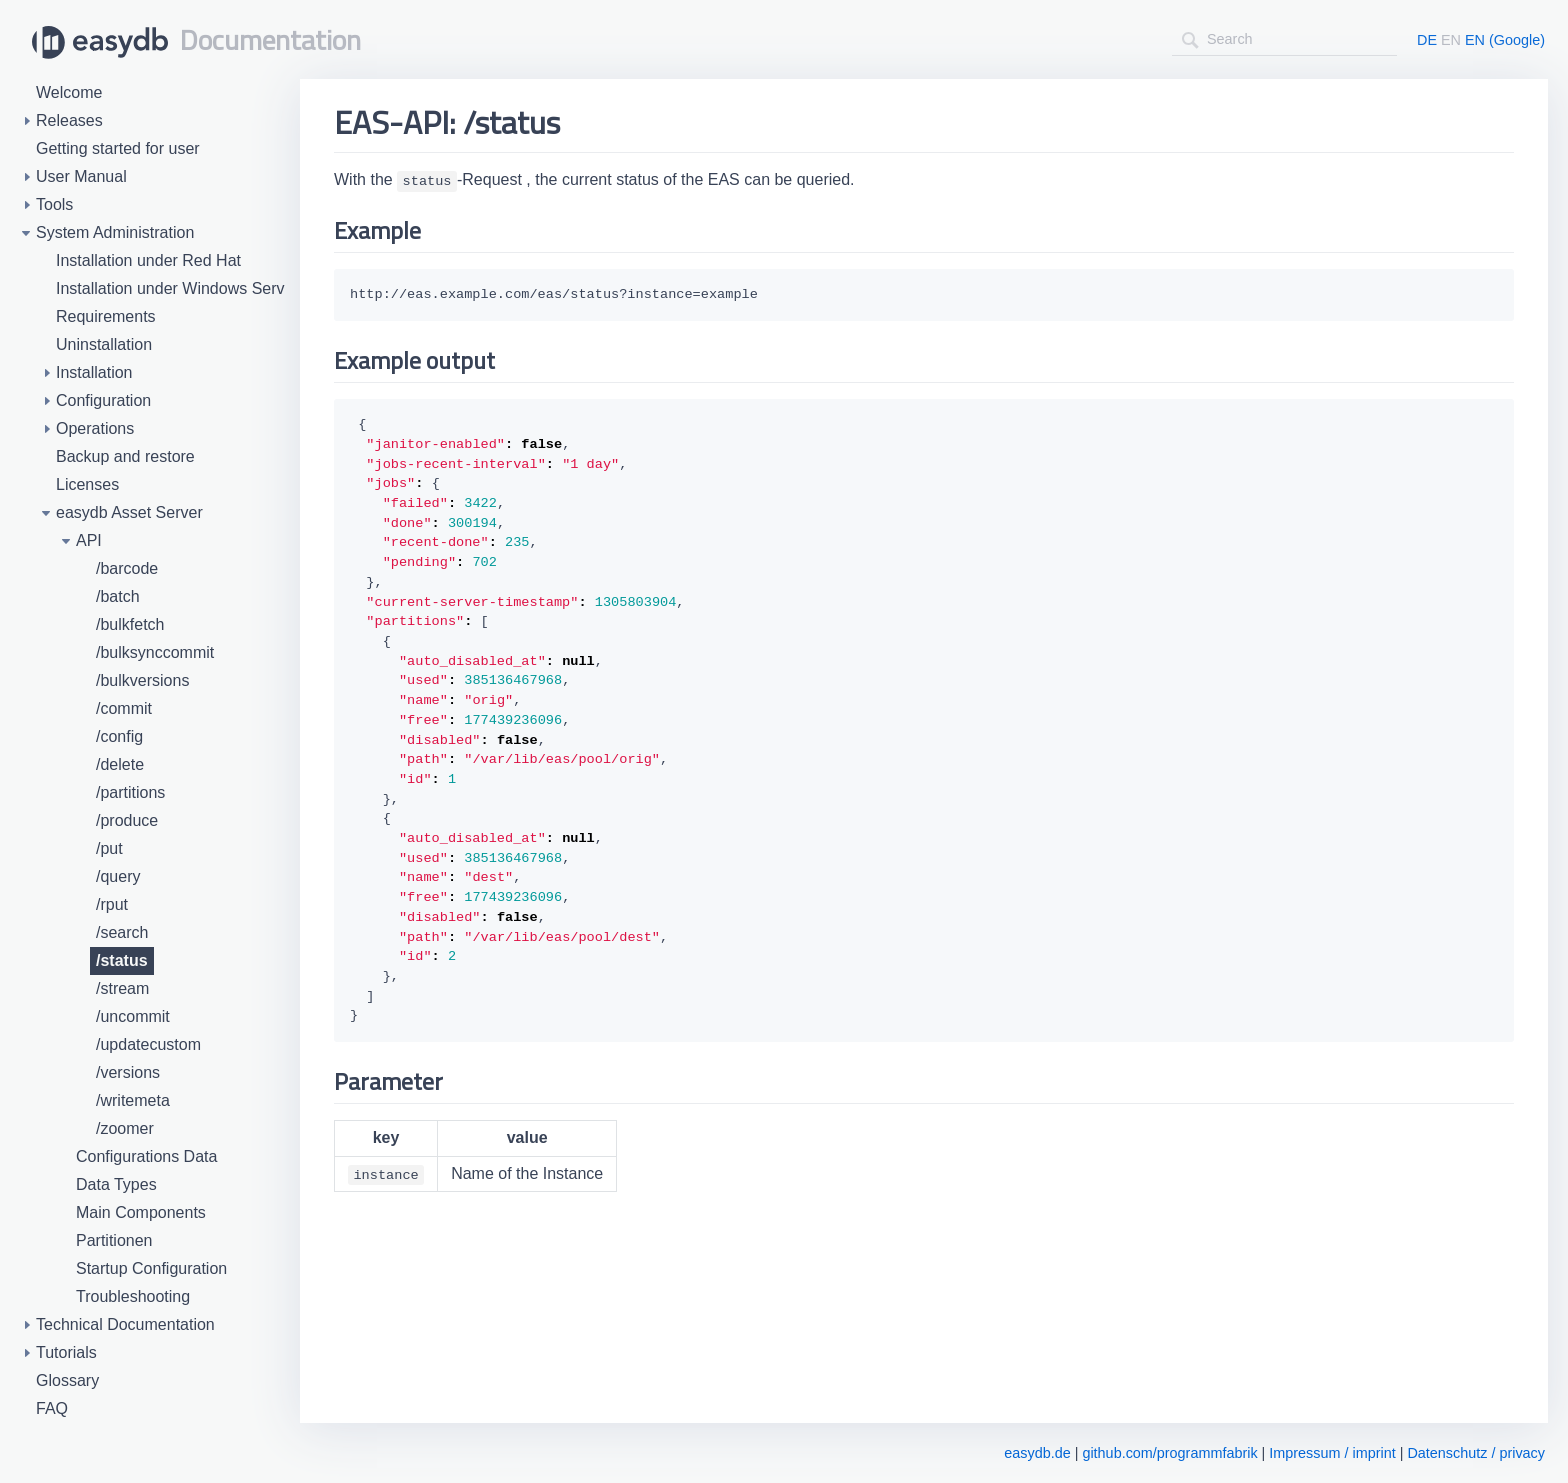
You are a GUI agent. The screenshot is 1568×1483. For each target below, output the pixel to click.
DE (1427, 40)
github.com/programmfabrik (1169, 1453)
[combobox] (1284, 39)
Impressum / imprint (1332, 1453)
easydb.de (1037, 1453)
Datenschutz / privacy (1476, 1453)
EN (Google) (1505, 40)
